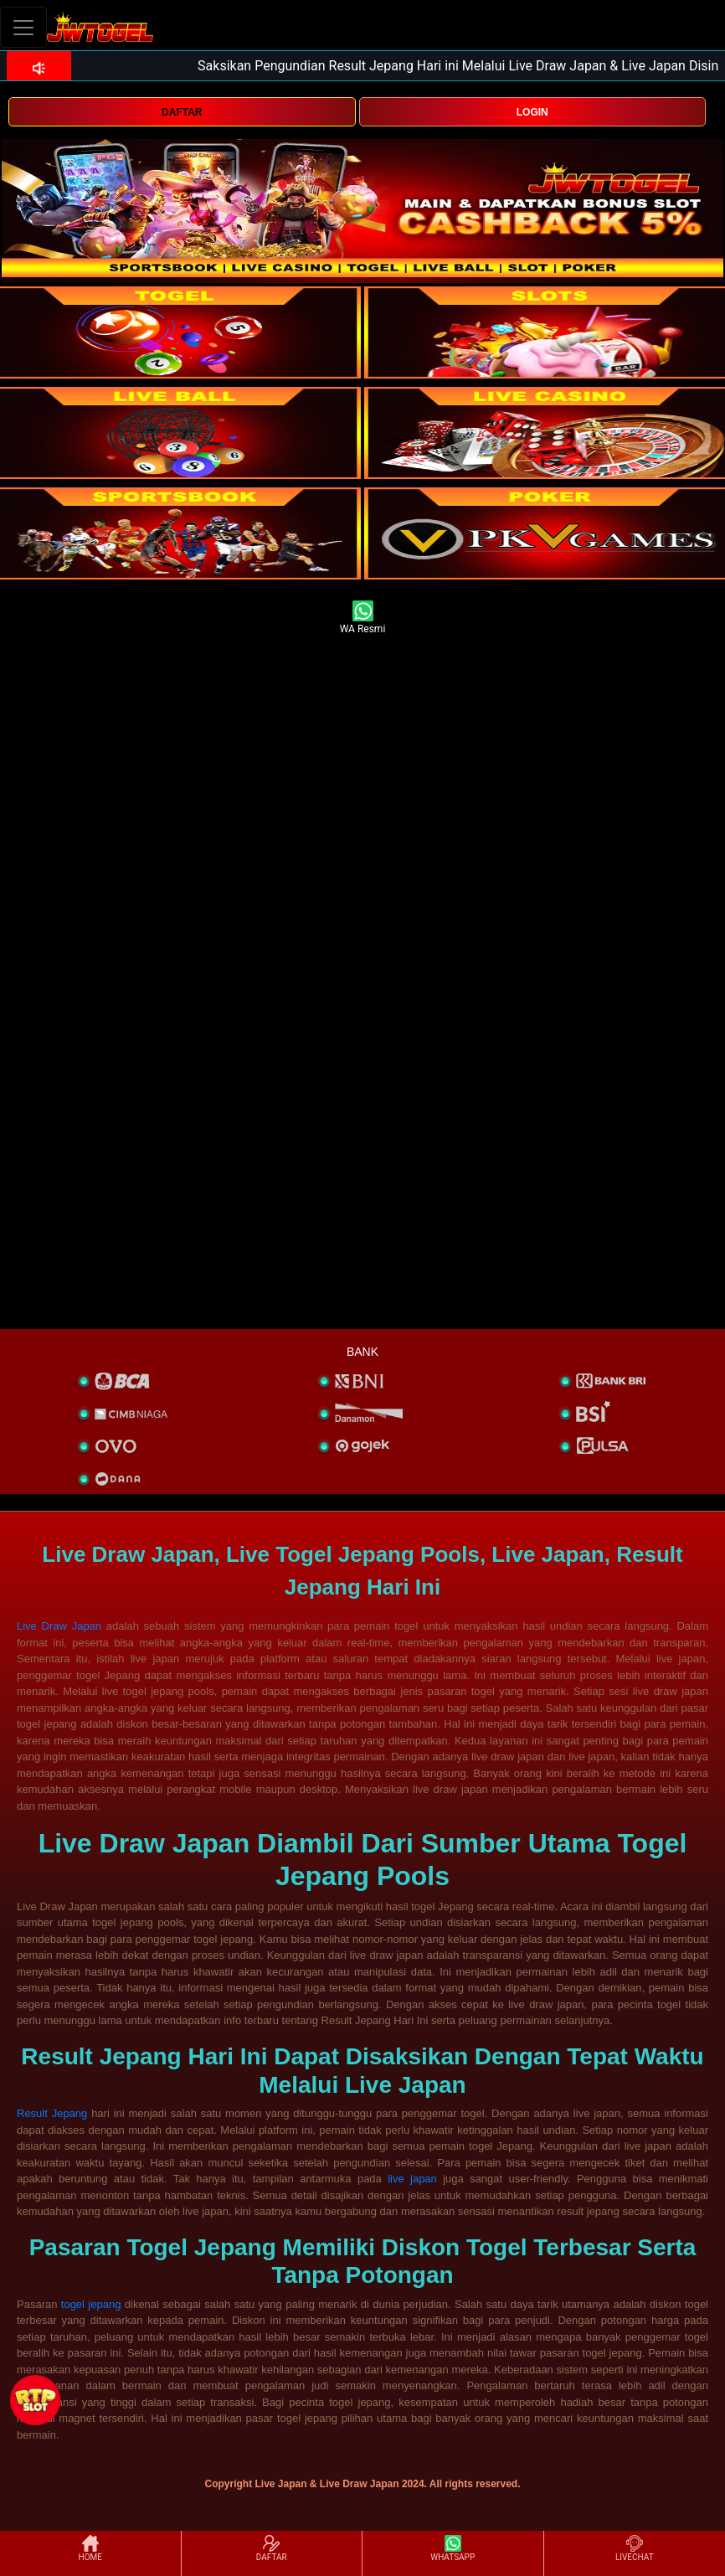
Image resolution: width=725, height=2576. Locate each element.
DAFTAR (182, 112)
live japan (412, 2178)
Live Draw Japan (59, 1626)
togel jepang (91, 2304)
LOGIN (532, 112)
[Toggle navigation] (23, 27)
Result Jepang (52, 2113)
